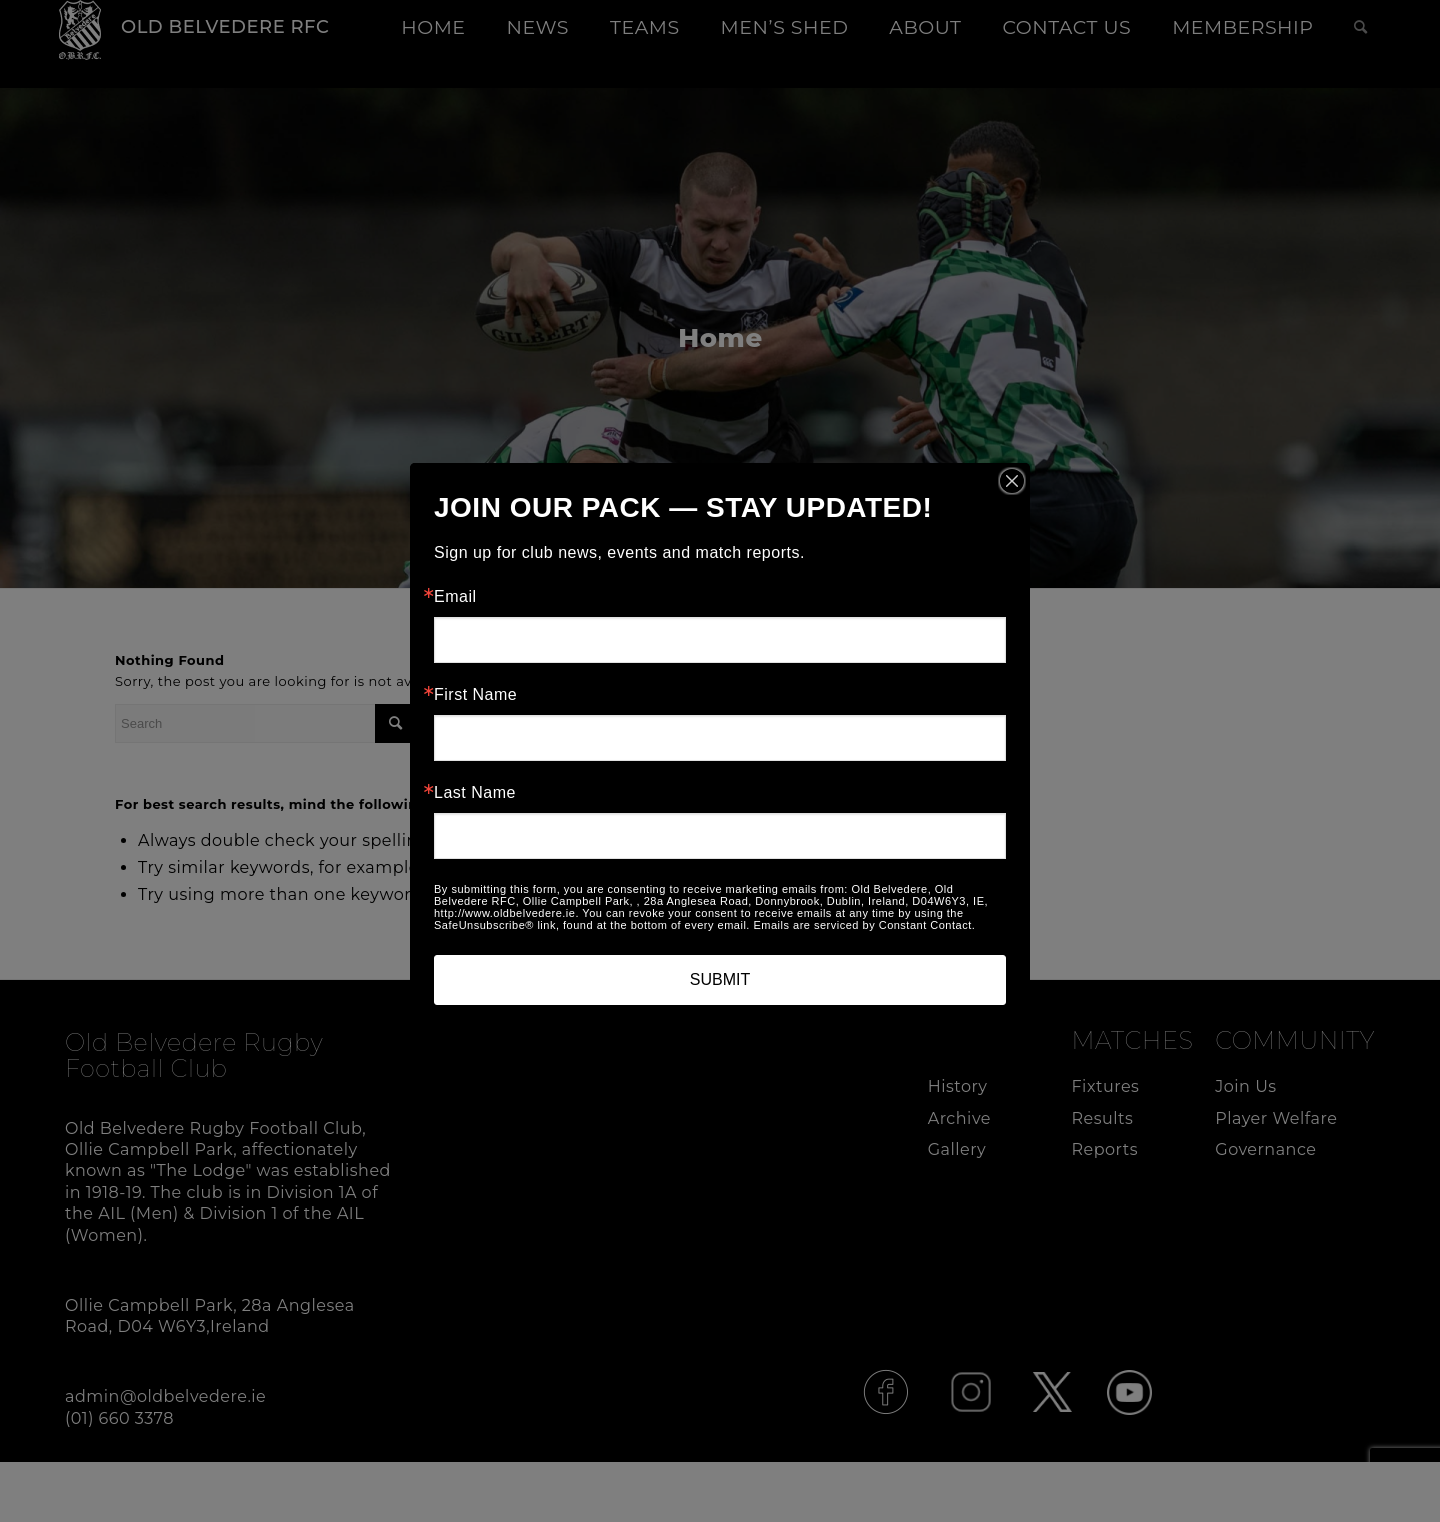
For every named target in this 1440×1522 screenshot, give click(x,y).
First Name (475, 695)
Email (455, 597)
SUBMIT (720, 979)
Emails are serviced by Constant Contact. (864, 925)
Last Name (475, 793)
